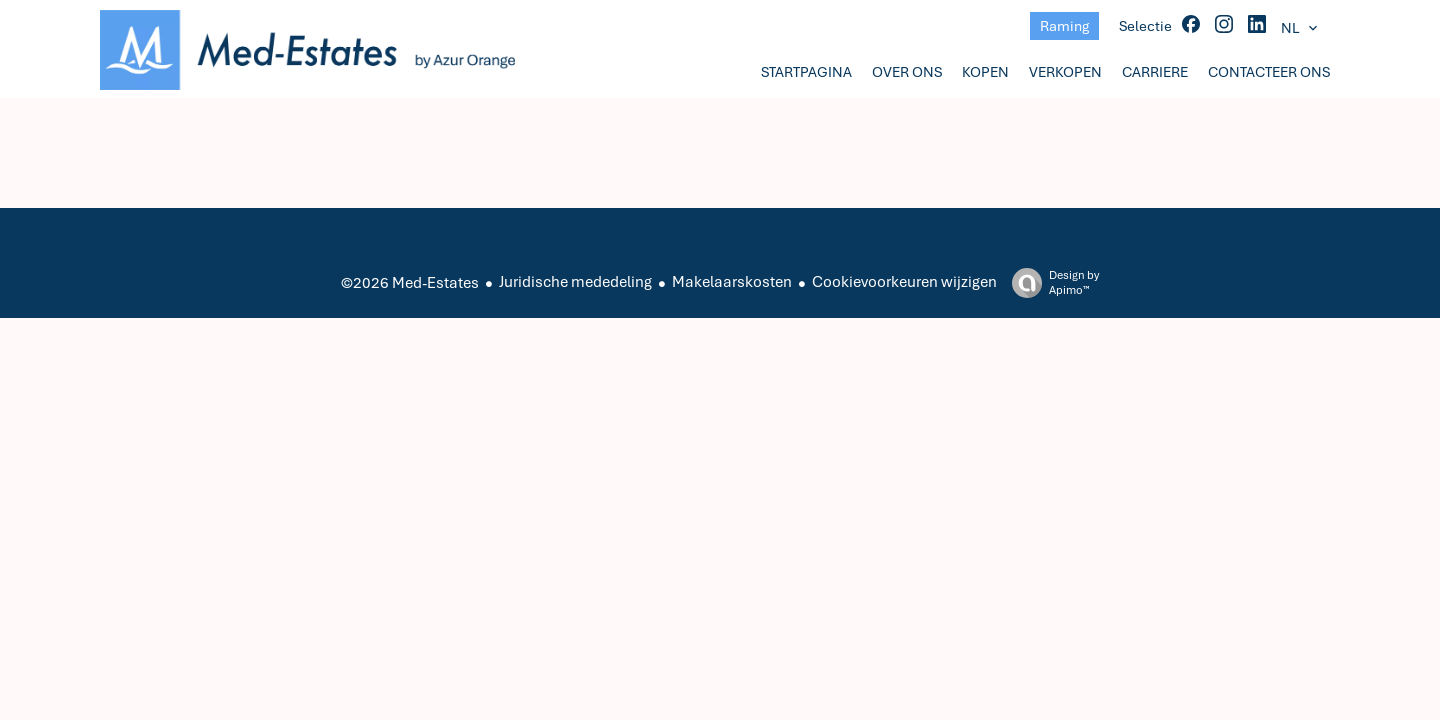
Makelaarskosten (732, 282)
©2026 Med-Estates (410, 283)
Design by (1050, 283)
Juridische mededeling (575, 282)
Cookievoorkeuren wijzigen (904, 282)
